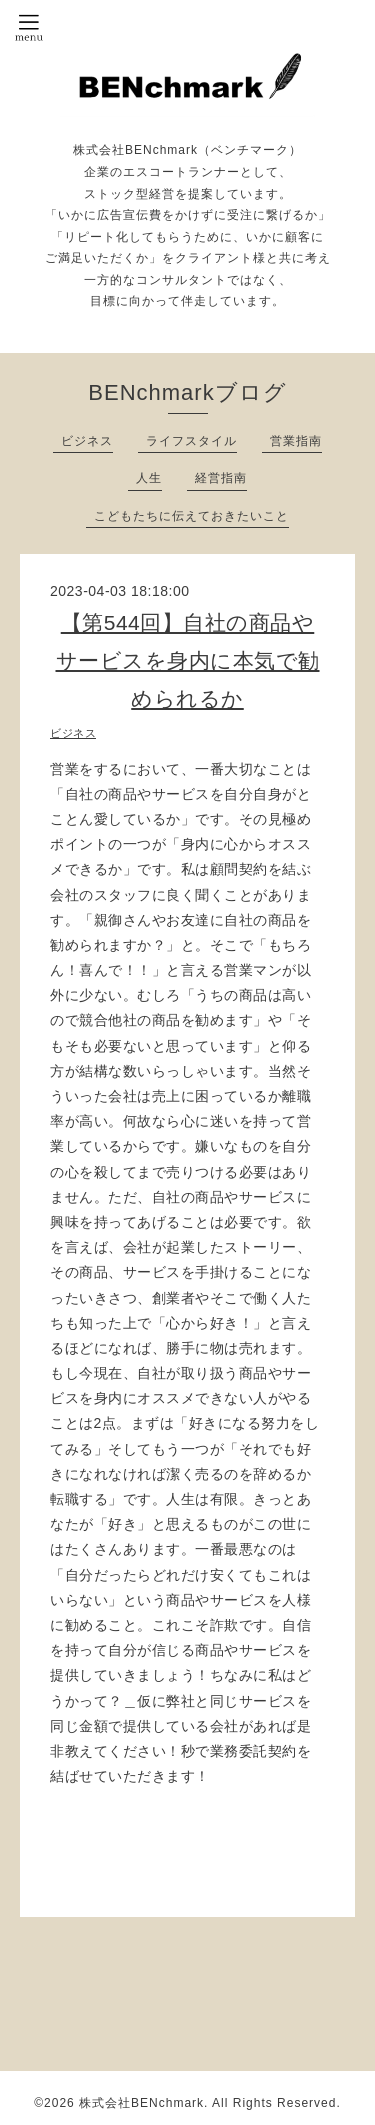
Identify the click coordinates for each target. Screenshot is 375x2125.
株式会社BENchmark (141, 2103)
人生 (149, 478)
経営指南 (221, 478)
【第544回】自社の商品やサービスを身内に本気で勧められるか (188, 660)
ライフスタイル (191, 441)
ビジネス (87, 441)
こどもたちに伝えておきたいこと (191, 516)
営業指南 (296, 441)
